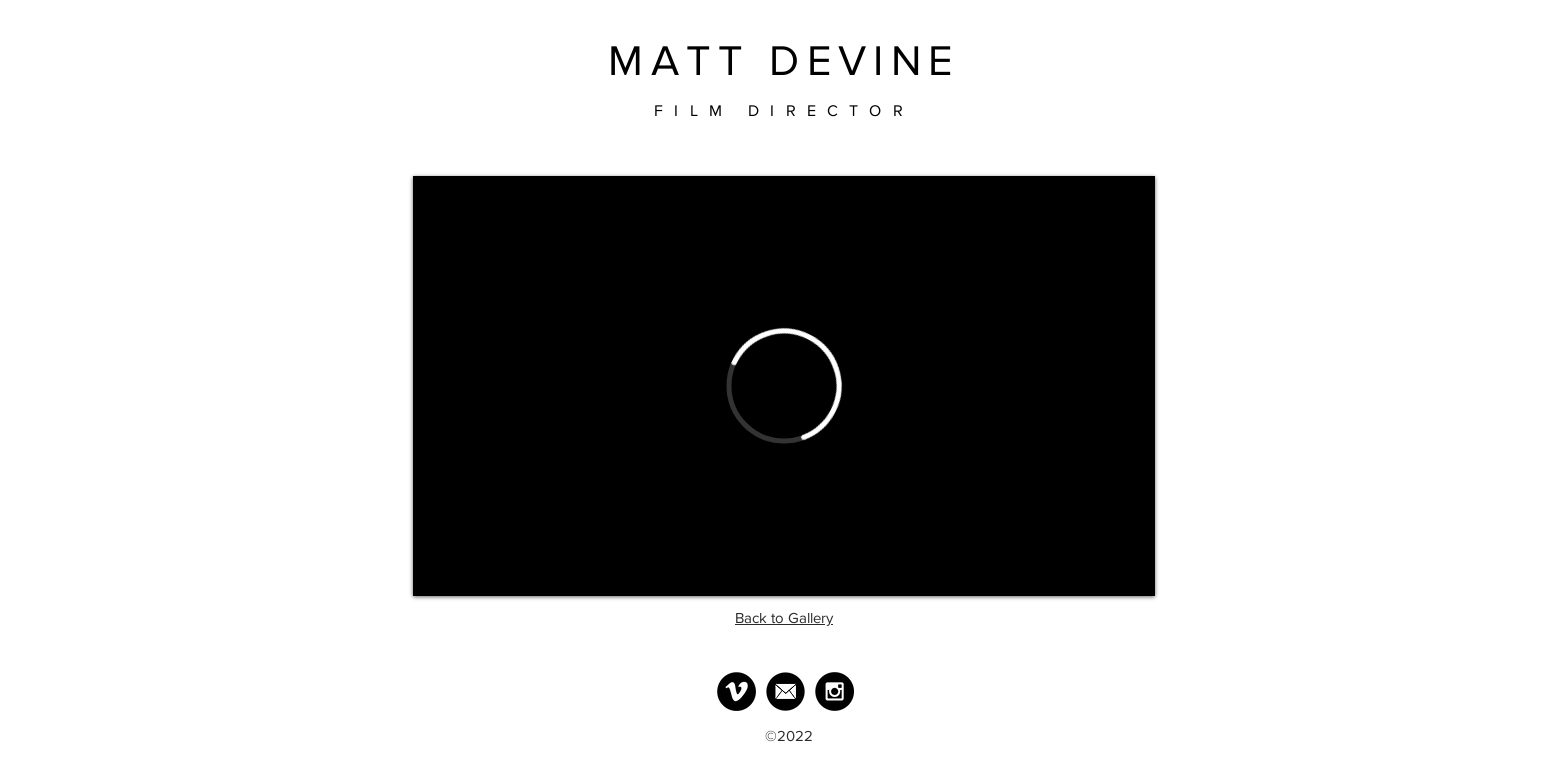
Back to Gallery (784, 617)
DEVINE (864, 60)
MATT (679, 60)
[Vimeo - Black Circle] (736, 691)
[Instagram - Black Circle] (834, 691)
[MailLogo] (785, 691)
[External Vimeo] (784, 386)
